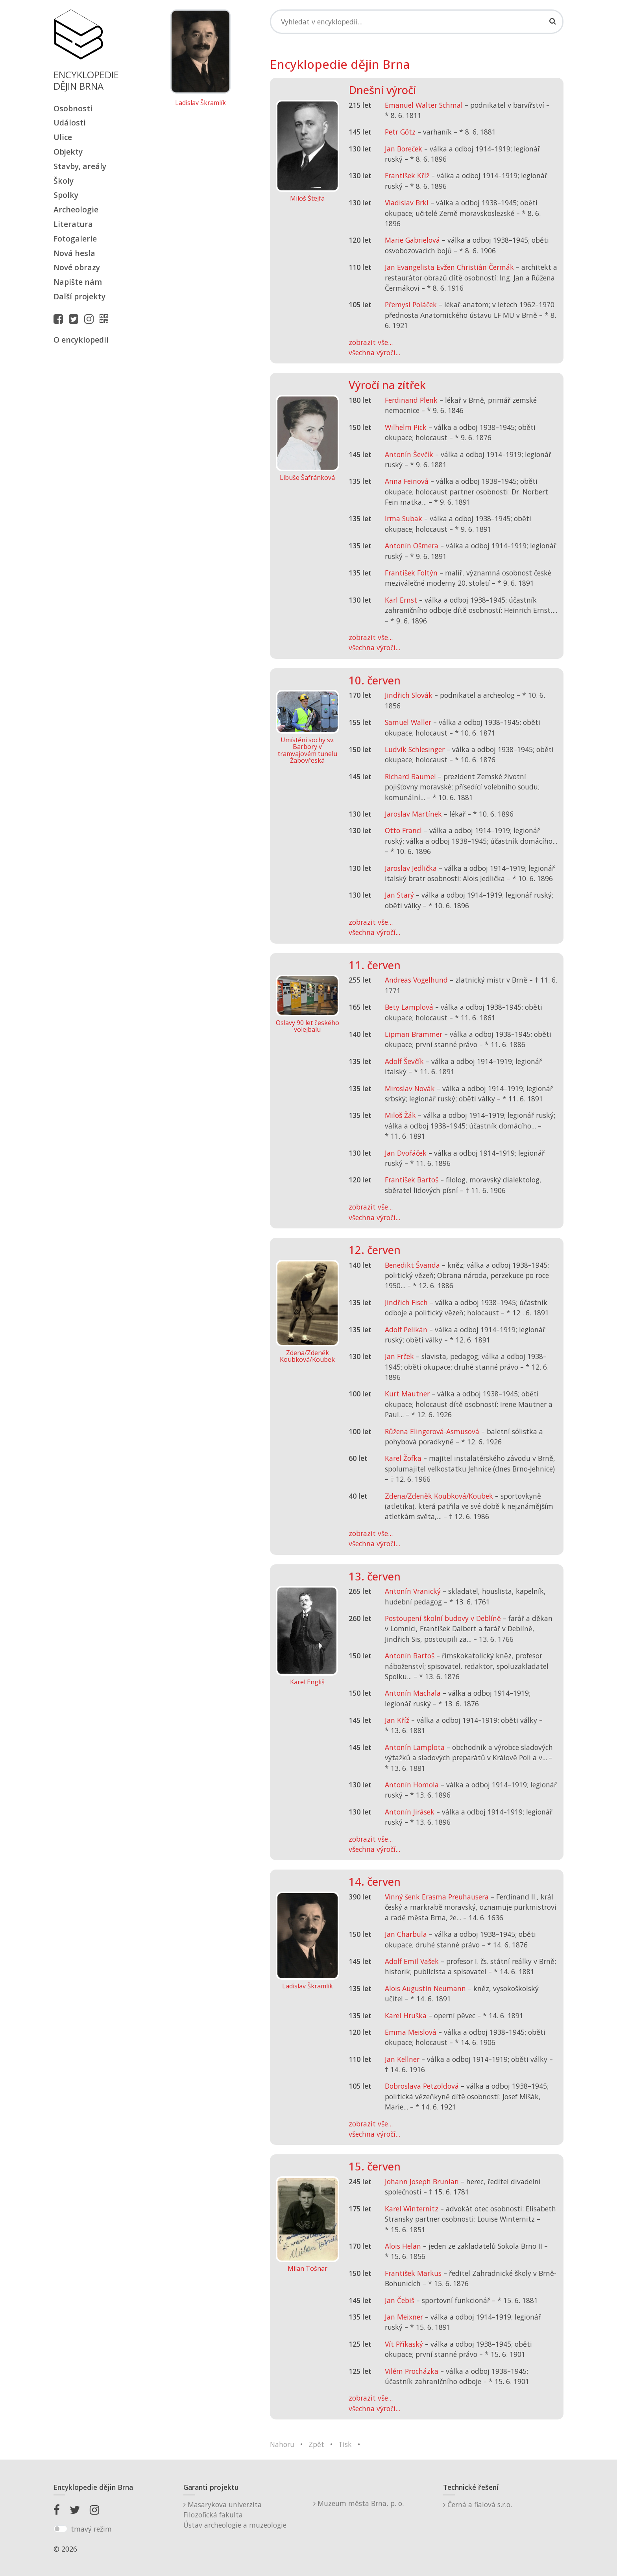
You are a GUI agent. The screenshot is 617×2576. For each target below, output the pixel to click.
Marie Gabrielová (412, 240)
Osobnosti (73, 108)
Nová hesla (74, 253)
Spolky (66, 195)
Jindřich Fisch (406, 1302)
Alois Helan (403, 2246)
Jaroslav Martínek (413, 814)
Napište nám (78, 282)
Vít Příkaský (404, 2344)
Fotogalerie (75, 238)
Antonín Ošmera (411, 545)
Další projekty (79, 296)
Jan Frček (399, 1356)
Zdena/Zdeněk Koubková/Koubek (439, 1496)
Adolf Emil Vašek (412, 1961)
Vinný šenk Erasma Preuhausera (437, 1896)
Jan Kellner (402, 2059)
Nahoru (282, 2444)
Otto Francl (403, 830)
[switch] (60, 2528)
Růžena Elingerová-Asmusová (432, 1431)
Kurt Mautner (407, 1393)
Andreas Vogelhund (416, 980)
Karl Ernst (401, 600)
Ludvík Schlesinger (415, 749)
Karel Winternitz (411, 2208)
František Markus (413, 2273)
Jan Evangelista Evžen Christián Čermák (449, 267)
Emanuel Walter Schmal (424, 105)
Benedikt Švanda (412, 1265)
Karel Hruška (406, 2015)
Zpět (316, 2444)
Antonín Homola (412, 1784)
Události (70, 122)
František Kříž (407, 175)
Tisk (345, 2444)
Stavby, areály (80, 166)
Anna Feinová (407, 481)
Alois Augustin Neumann (425, 1988)
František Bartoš (411, 1179)
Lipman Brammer (413, 1034)
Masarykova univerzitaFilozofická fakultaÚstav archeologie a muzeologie (234, 2515)
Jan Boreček (403, 148)
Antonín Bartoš (409, 1655)
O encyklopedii (81, 339)
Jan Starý (399, 895)
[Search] (416, 21)
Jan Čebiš (399, 2300)
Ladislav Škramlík (200, 103)
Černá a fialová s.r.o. (477, 2504)
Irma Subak (403, 518)
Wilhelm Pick (406, 427)
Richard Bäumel (410, 776)
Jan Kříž (397, 1720)
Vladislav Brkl (407, 202)
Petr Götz (400, 131)
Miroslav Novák (410, 1088)
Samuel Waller (408, 722)
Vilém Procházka (411, 2371)
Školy (64, 180)
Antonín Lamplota (415, 1747)
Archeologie (76, 209)
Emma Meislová (410, 2032)
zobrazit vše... (371, 342)
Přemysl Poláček (411, 304)
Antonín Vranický (413, 1591)
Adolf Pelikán (406, 1329)
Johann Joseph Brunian (422, 2181)
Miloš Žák (400, 1115)
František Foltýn (411, 572)
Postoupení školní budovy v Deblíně (443, 1618)
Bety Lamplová (409, 1007)
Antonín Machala (413, 1693)
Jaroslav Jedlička (411, 868)
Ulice (63, 137)
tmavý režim (91, 2529)
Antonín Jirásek (409, 1811)
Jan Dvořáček (406, 1153)
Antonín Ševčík (409, 454)
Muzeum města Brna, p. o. (358, 2503)
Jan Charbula (406, 1934)
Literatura (73, 224)
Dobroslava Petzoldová (422, 2086)
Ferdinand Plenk (411, 400)
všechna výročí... (374, 352)
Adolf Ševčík (404, 1061)
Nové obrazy (77, 267)
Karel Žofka (403, 1458)
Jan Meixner (404, 2317)
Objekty (68, 151)
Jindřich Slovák (408, 695)
